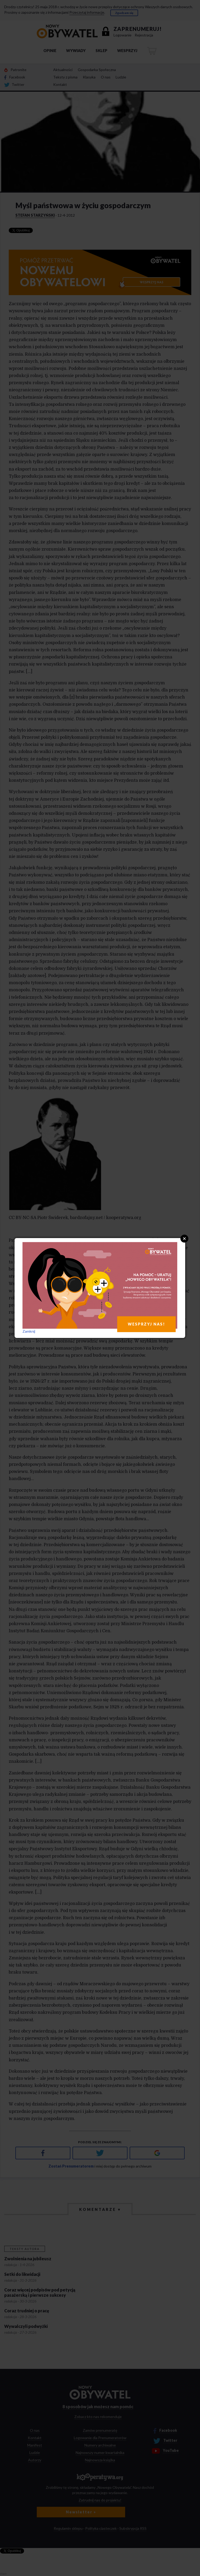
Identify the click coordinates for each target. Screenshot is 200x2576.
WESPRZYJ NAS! (146, 1324)
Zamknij (28, 1331)
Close (184, 1239)
